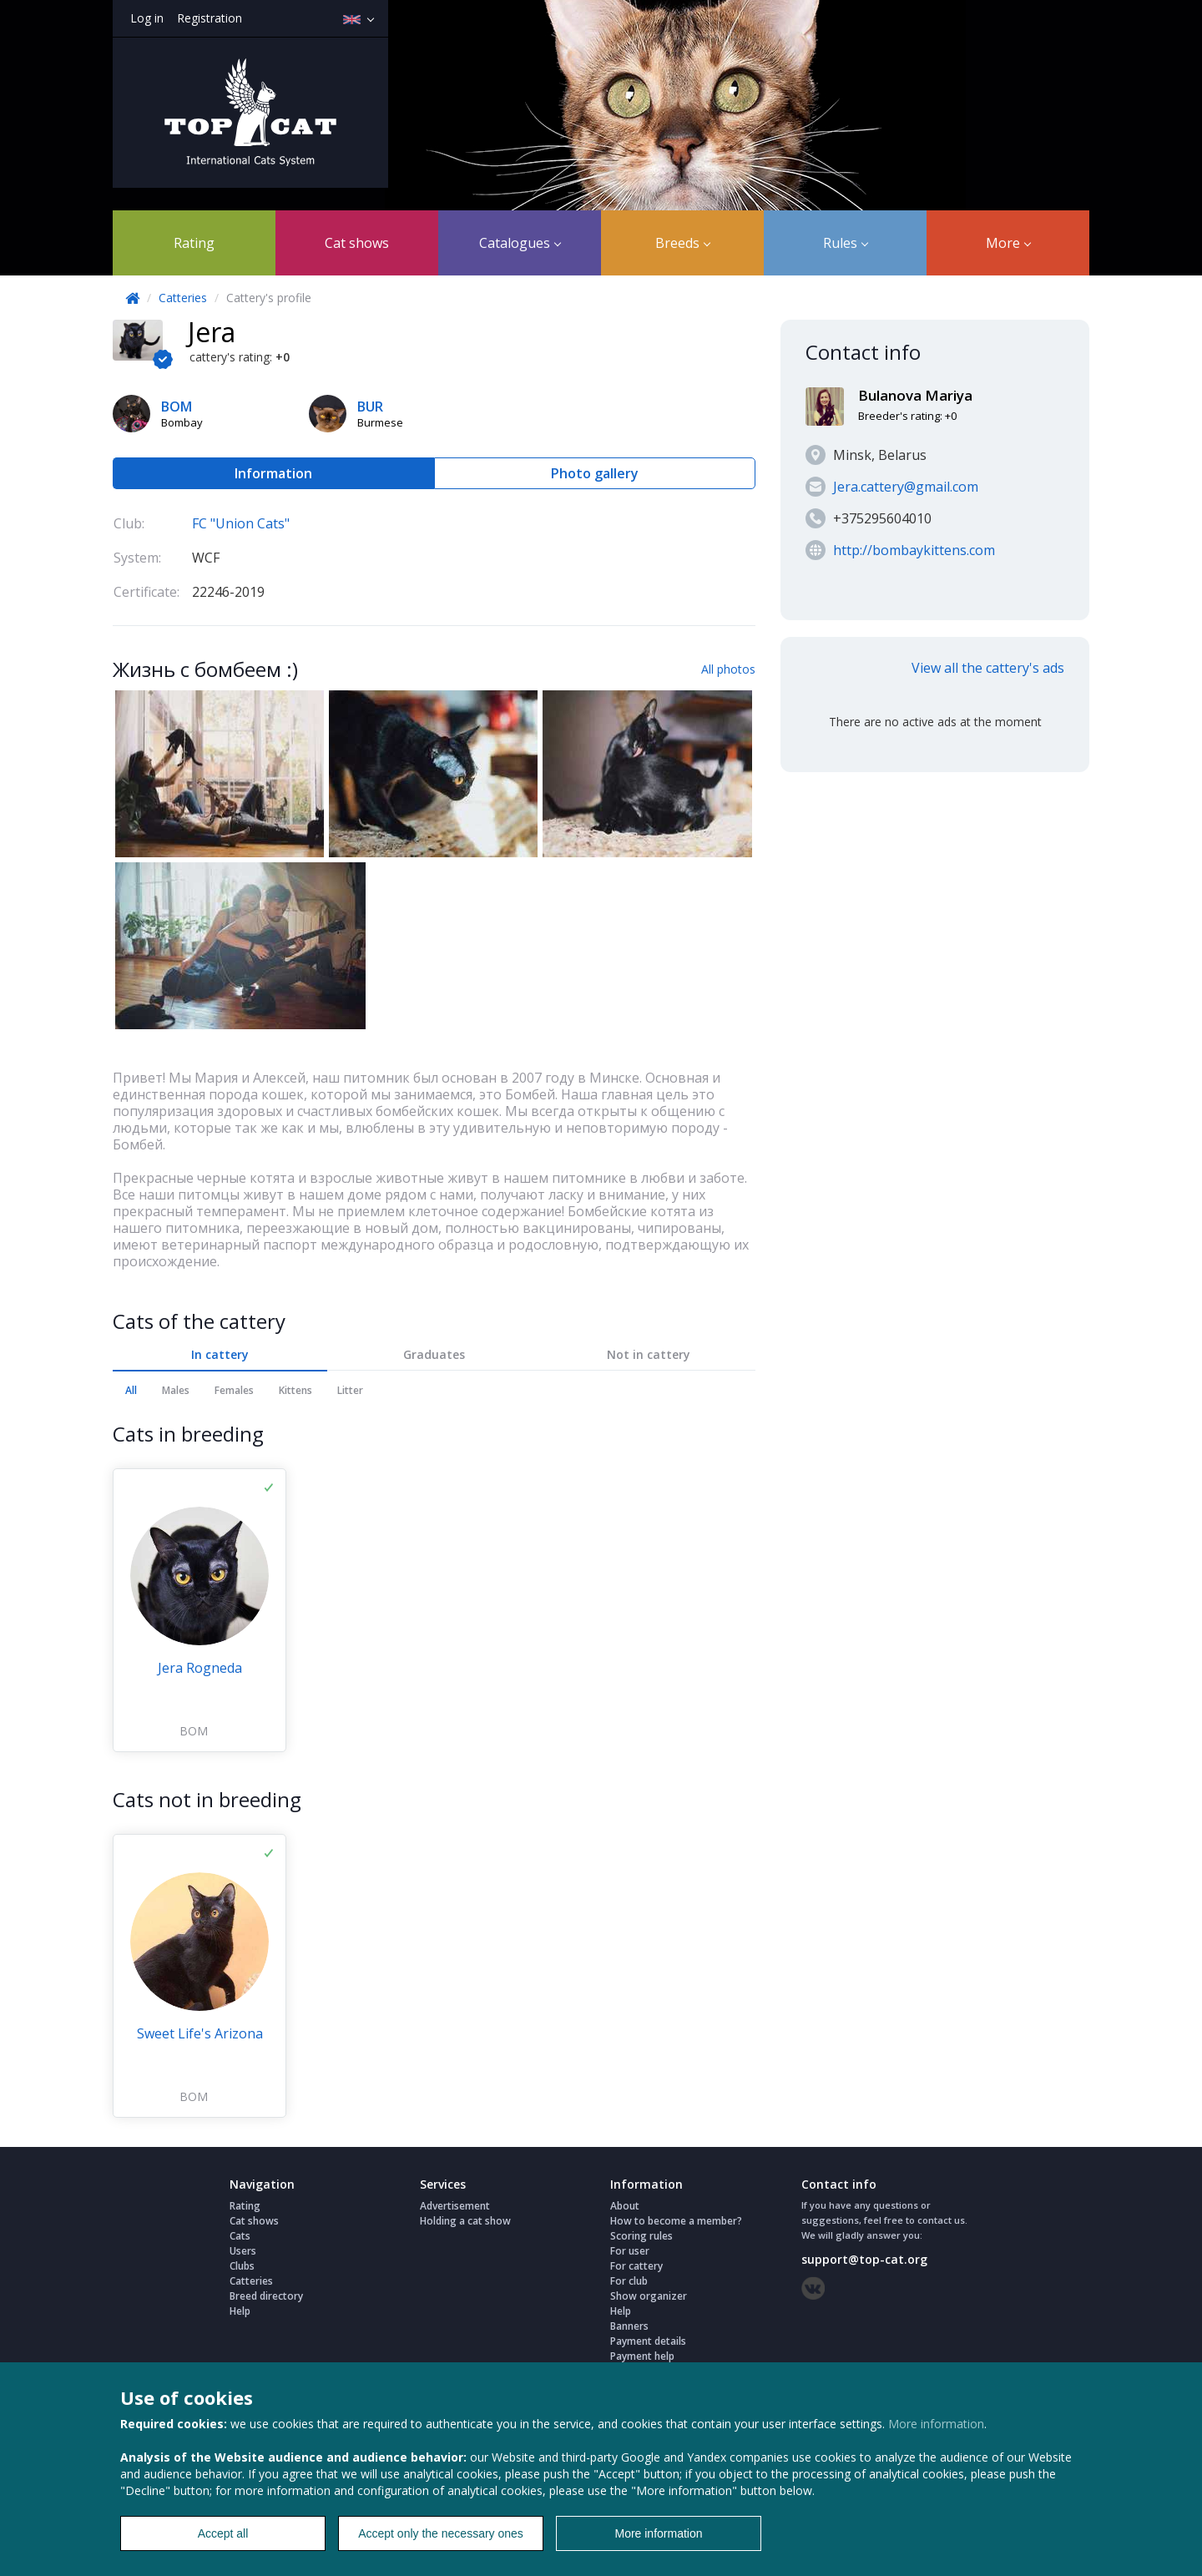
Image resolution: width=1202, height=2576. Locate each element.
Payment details (648, 2341)
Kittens (295, 1390)
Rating (194, 243)
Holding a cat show (465, 2221)
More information (936, 2424)
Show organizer (648, 2296)
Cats (240, 2236)
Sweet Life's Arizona (200, 2033)
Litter (350, 1390)
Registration (209, 18)
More (1008, 243)
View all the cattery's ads (988, 667)
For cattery (636, 2266)
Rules (845, 243)
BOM (193, 1731)
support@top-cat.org (864, 2259)
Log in (147, 18)
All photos (728, 669)
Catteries (183, 298)
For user (629, 2251)
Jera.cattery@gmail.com (905, 486)
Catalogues (520, 243)
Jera (211, 332)
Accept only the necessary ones (440, 2533)
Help (240, 2311)
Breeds (682, 243)
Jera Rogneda (200, 1668)
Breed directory (266, 2296)
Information (273, 473)
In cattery (220, 1354)
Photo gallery (595, 473)
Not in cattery (648, 1354)
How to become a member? (676, 2221)
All (131, 1390)
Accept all (223, 2533)
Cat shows (357, 243)
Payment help (642, 2356)
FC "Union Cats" (241, 523)
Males (175, 1390)
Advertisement (455, 2206)
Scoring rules (641, 2236)
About (624, 2206)
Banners (629, 2326)
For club (629, 2281)
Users (243, 2251)
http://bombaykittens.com (914, 550)
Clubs (242, 2266)
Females (234, 1390)
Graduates (434, 1354)
